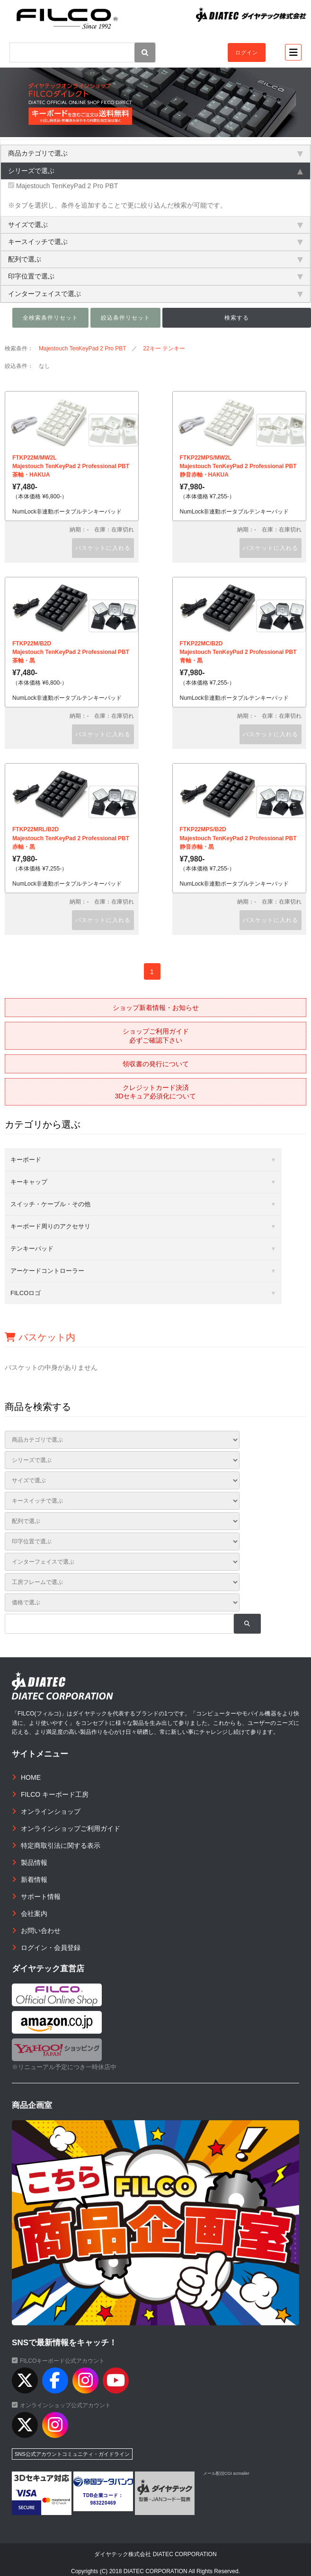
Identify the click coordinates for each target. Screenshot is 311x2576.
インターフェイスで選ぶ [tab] (155, 293)
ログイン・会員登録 (50, 1947)
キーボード (25, 1159)
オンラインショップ (50, 1811)
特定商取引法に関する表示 (60, 1845)
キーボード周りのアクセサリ (50, 1226)
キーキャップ (28, 1181)
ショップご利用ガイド (156, 1035)
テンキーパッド (31, 1248)
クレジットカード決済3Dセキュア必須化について (155, 1092)
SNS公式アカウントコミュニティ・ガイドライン (72, 2454)
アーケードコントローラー (47, 1270)
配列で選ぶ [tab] (155, 259)
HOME (31, 1777)
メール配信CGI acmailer (226, 2473)
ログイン (246, 52)
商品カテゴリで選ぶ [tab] (155, 153)
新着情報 (34, 1879)
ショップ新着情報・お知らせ (156, 1007)
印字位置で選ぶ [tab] (155, 276)
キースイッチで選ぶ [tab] (155, 241)
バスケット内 (40, 1337)
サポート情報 (41, 1896)
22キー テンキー (164, 348)
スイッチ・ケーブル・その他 (50, 1204)
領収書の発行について (156, 1064)
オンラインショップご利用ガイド (70, 1828)
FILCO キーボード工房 (55, 1794)
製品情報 (34, 1862)
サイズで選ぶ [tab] (155, 224)
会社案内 (34, 1913)
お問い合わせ (41, 1930)
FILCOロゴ (25, 1293)
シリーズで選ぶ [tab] (155, 170)
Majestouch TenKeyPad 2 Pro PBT (63, 186)
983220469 (103, 2503)
